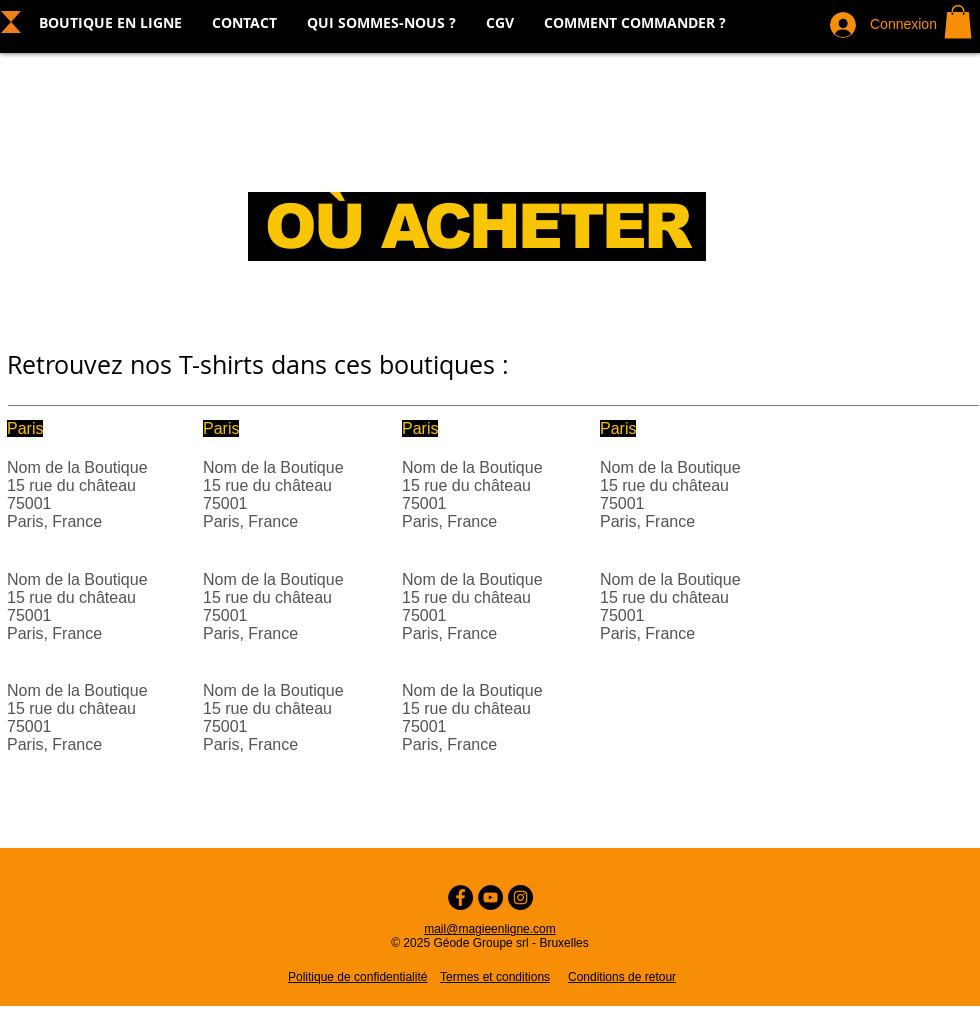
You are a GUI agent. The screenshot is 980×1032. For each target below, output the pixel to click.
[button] (958, 21)
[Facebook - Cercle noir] (460, 897)
